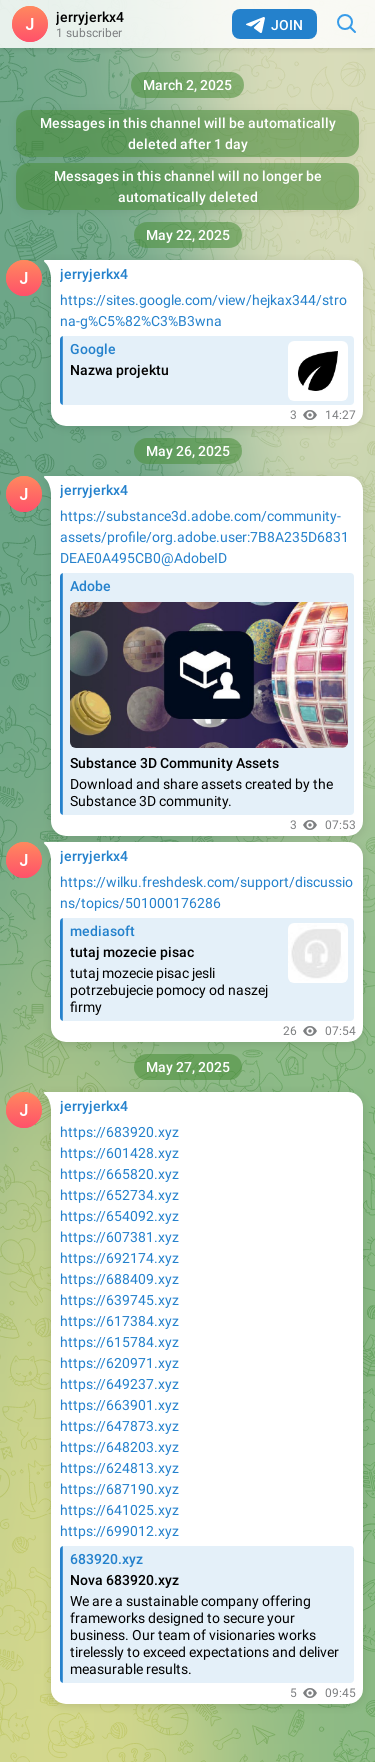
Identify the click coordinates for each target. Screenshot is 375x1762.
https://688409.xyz (119, 1279)
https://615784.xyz (119, 1342)
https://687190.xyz (119, 1489)
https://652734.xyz (119, 1195)
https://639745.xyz (119, 1300)
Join (274, 25)
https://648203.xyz (119, 1447)
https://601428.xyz (119, 1153)
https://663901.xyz (119, 1405)
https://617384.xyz (119, 1321)
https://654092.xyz (119, 1216)
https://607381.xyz (119, 1237)
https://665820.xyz (119, 1174)
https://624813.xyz (119, 1468)
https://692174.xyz (119, 1258)
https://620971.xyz (119, 1363)
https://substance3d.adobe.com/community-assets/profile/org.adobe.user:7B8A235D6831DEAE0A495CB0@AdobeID (204, 537)
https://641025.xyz (119, 1510)
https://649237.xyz (119, 1384)
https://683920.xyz (119, 1132)
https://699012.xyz (119, 1531)
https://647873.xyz (119, 1426)
